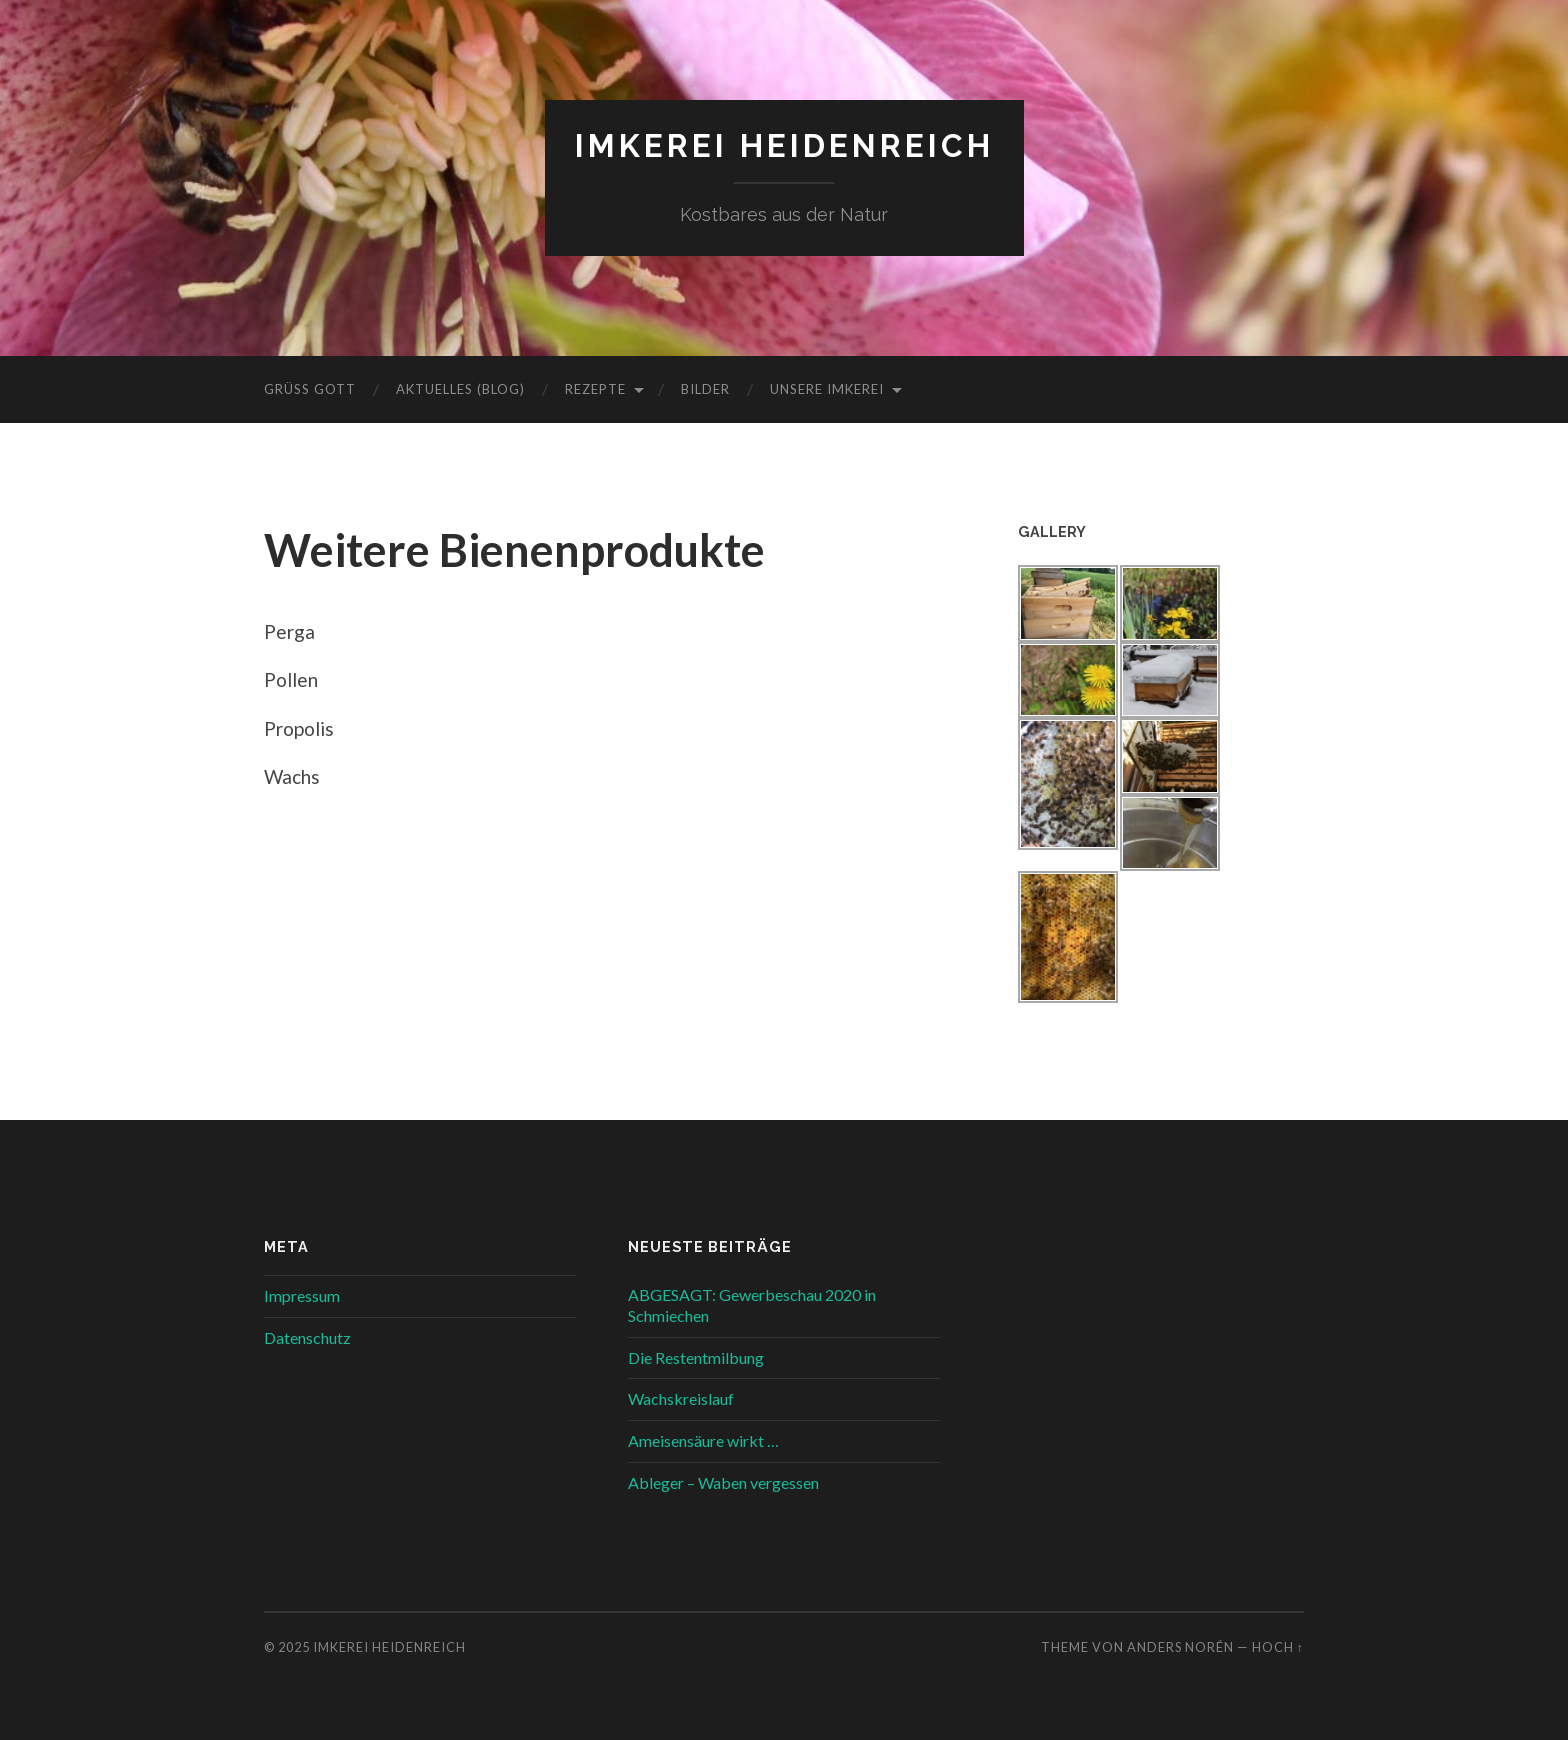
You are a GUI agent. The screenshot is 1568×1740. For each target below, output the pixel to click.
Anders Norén (1180, 1647)
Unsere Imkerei (827, 389)
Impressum (302, 1295)
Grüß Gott (310, 389)
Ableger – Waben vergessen (723, 1482)
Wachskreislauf (681, 1398)
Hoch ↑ (1278, 1647)
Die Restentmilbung (696, 1357)
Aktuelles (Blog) (460, 389)
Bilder (705, 389)
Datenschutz (307, 1337)
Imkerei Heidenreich (784, 145)
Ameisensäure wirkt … (703, 1440)
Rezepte (595, 389)
